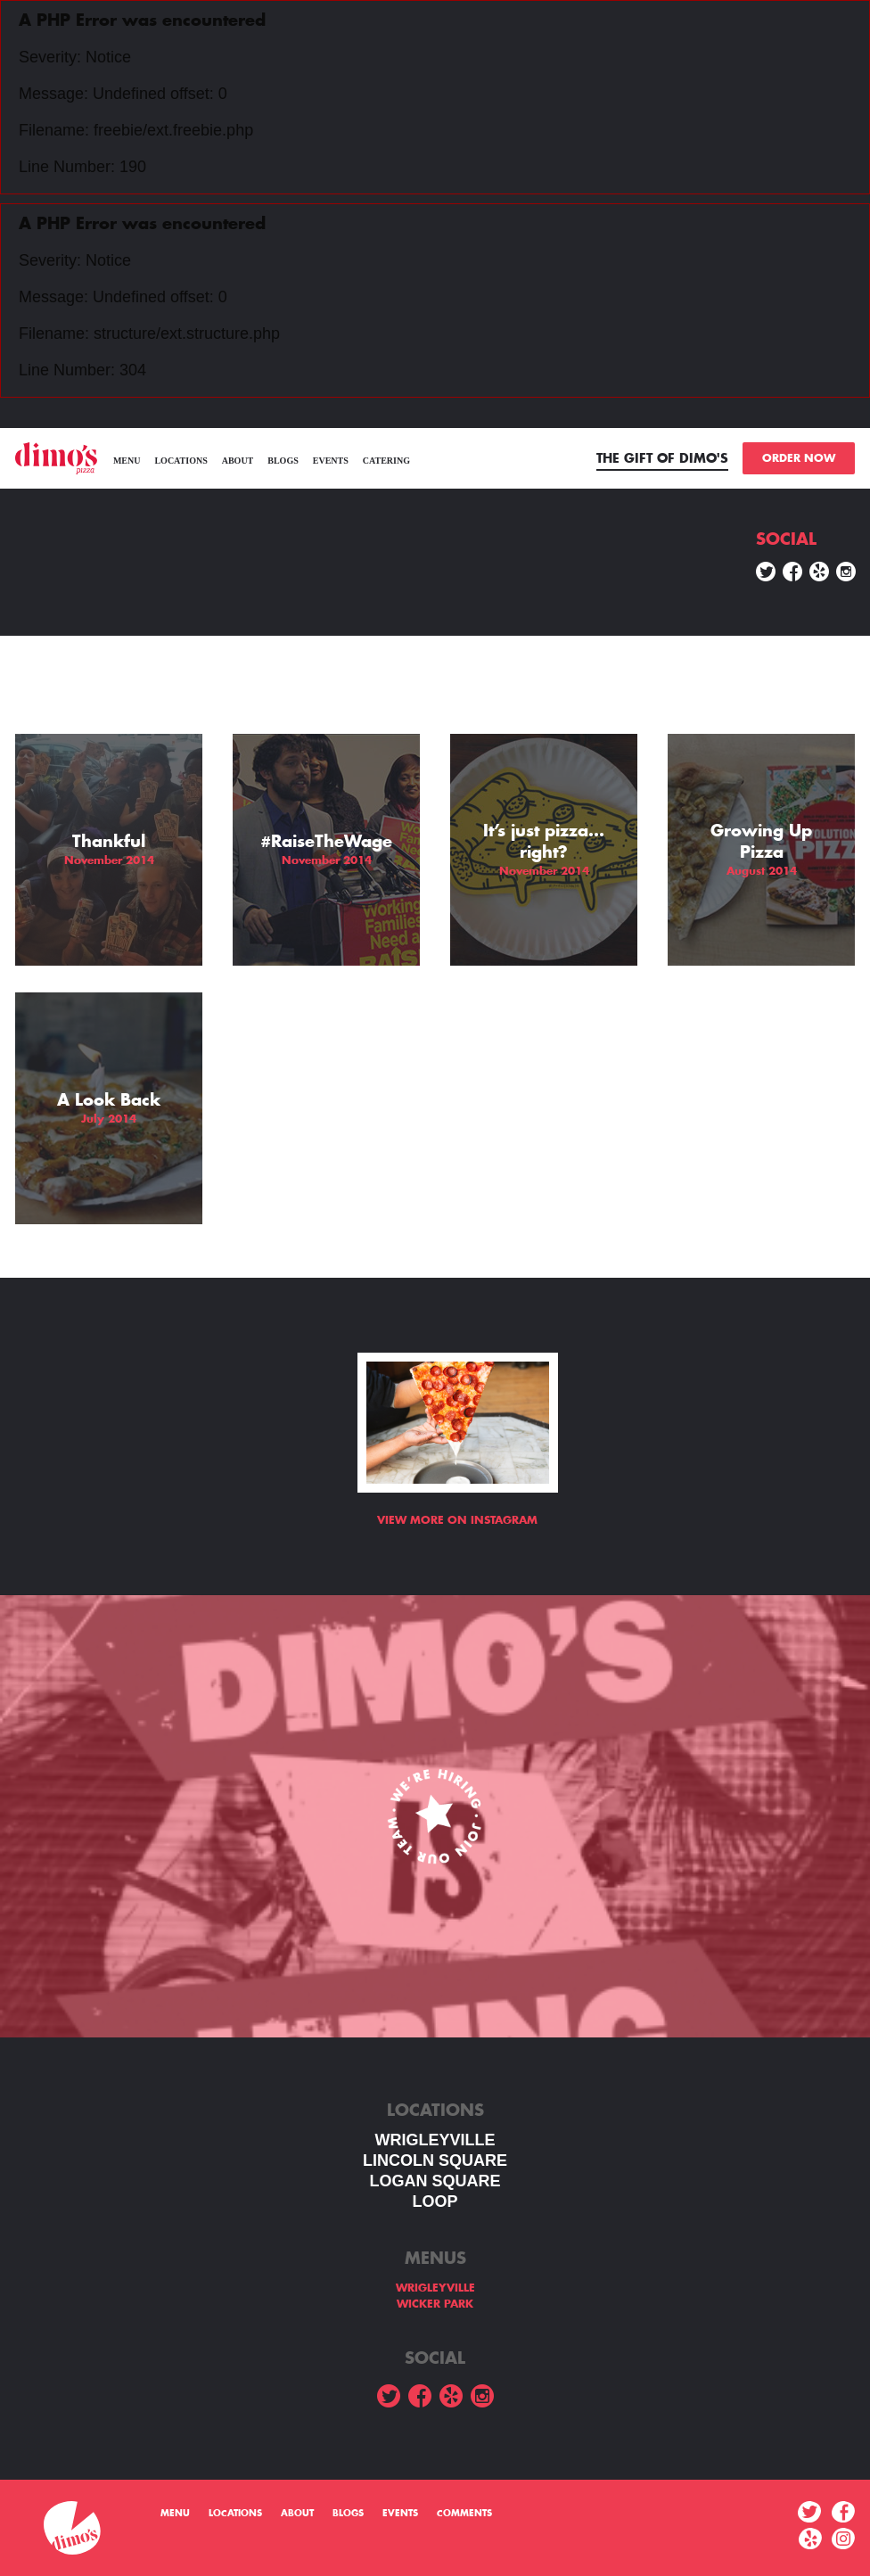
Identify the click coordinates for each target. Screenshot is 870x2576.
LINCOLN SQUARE (435, 2160)
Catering (386, 460)
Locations (180, 460)
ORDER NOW (798, 458)
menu (127, 460)
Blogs (282, 460)
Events (331, 460)
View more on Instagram (457, 1520)
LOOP (434, 2201)
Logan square (434, 2181)
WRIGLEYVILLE (435, 2140)
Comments (464, 2513)
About (238, 460)
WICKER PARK (435, 2304)
